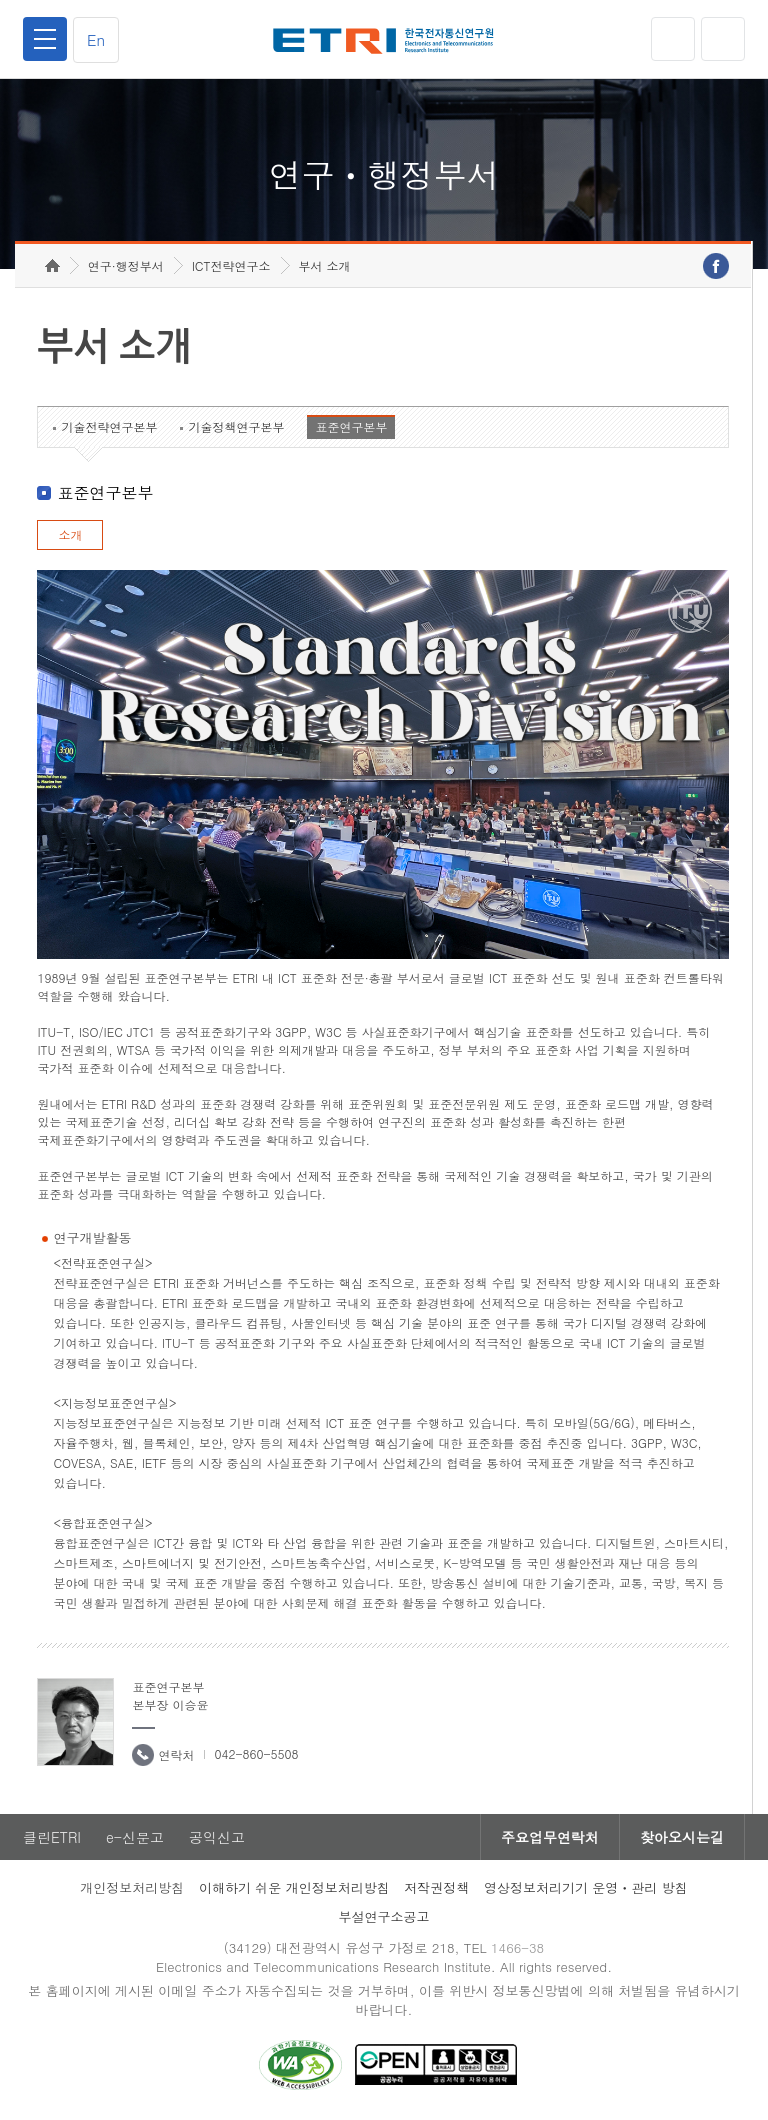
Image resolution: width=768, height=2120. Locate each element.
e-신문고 (135, 1837)
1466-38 (517, 1947)
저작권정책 (436, 1887)
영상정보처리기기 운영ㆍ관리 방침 (586, 1887)
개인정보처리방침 (132, 1887)
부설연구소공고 (384, 1916)
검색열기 (723, 39)
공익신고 (217, 1837)
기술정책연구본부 (236, 426)
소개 (70, 534)
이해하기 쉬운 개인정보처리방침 (294, 1887)
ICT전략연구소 (231, 265)
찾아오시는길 (682, 1837)
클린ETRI (52, 1837)
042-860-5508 (256, 1753)
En (96, 39)
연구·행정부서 (126, 265)
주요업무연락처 (550, 1837)
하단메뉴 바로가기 (0, 0)
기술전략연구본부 (109, 426)
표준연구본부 (351, 426)
